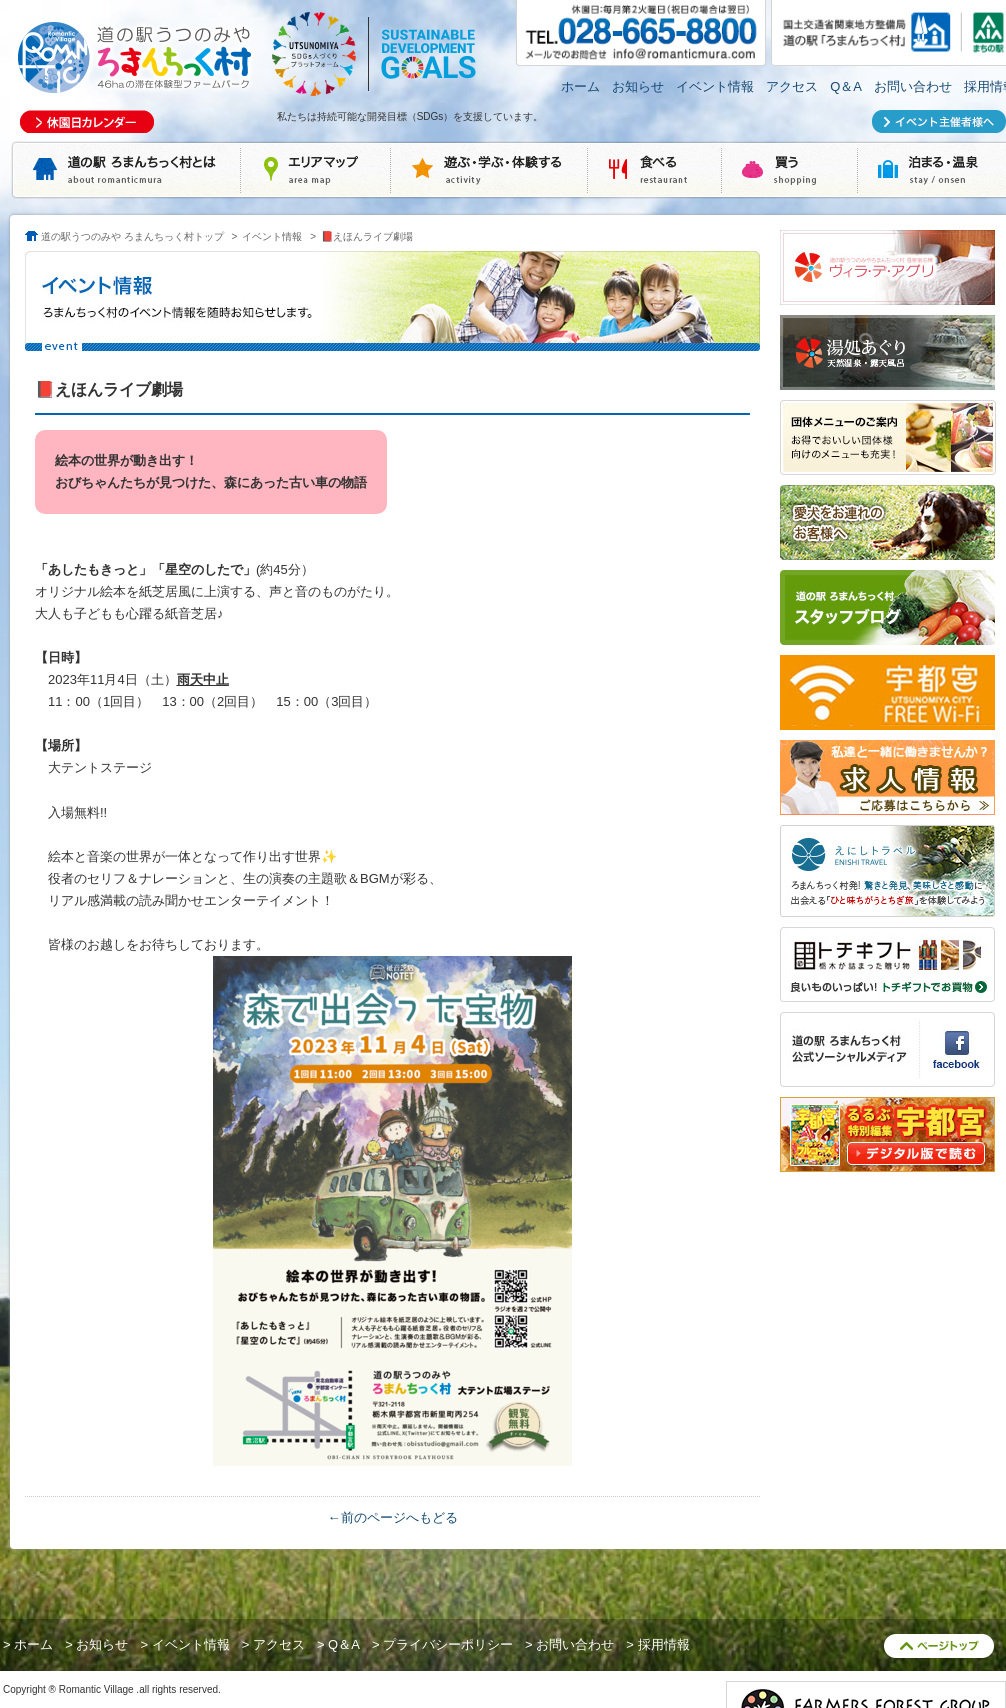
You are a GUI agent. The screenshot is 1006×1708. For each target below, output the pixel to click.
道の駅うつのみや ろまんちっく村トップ (132, 236)
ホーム (580, 86)
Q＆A (846, 86)
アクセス (792, 86)
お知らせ (638, 86)
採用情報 (664, 1644)
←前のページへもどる (393, 1517)
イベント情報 (715, 86)
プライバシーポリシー (448, 1644)
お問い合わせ (913, 86)
